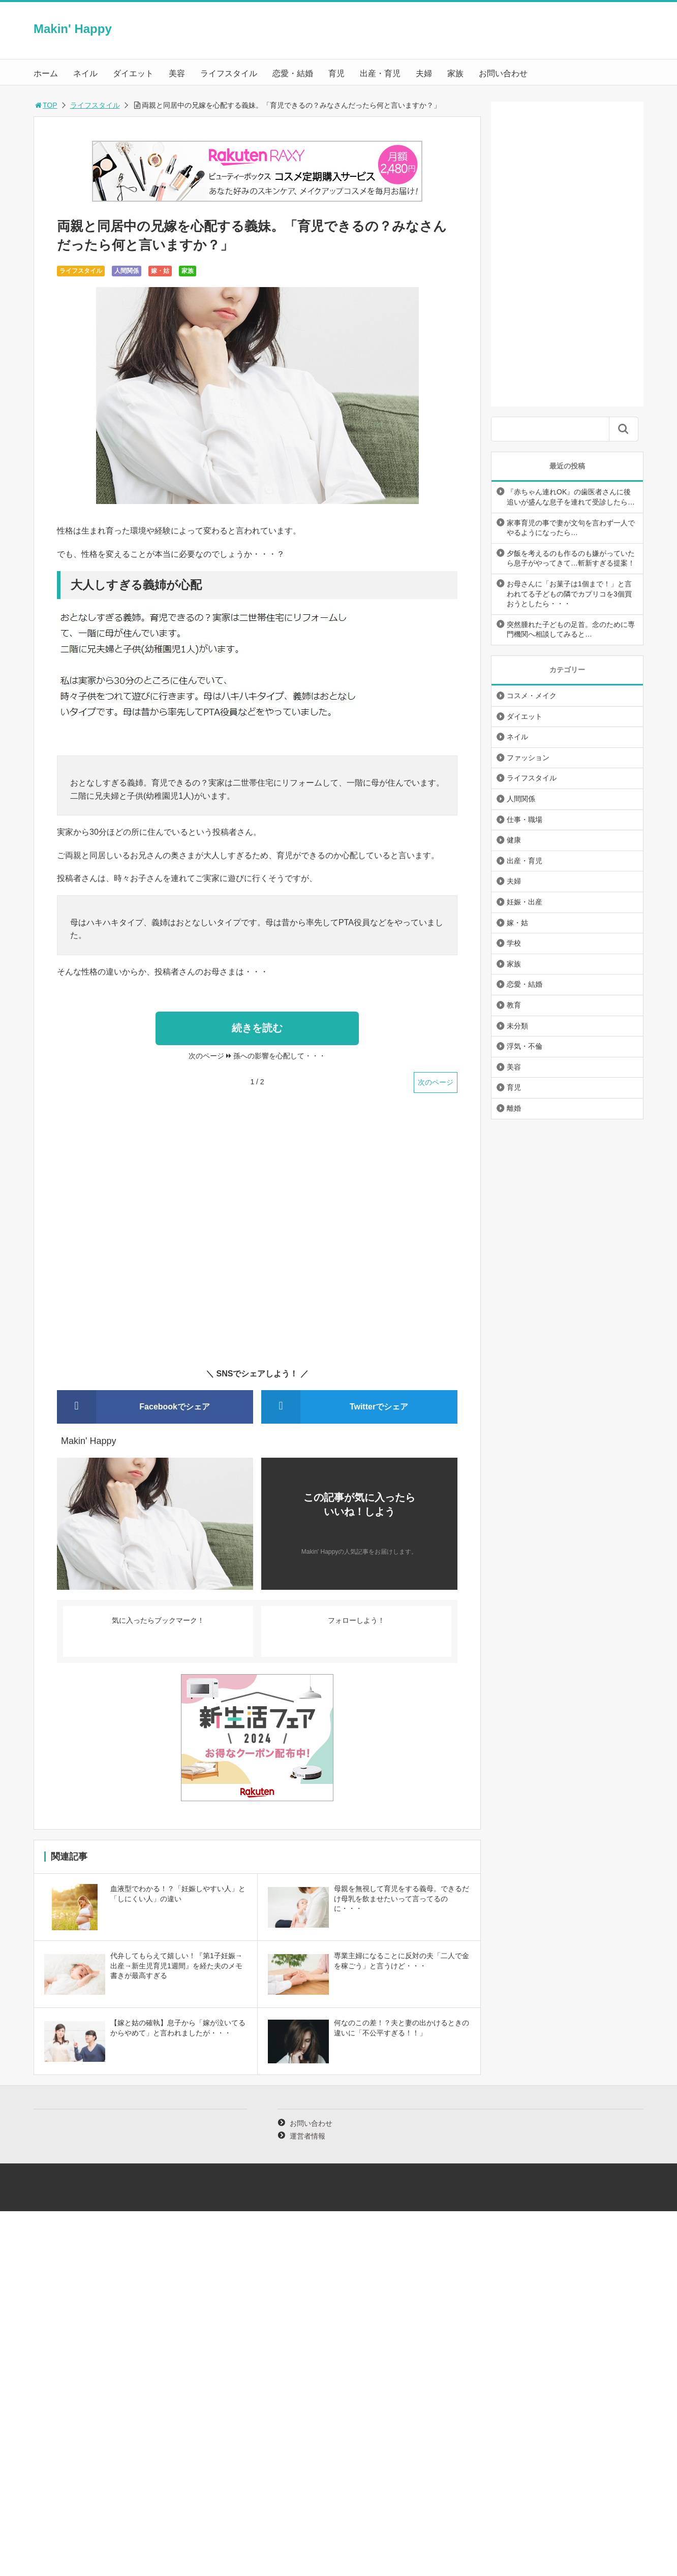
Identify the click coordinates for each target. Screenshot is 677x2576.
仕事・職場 (524, 819)
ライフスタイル (228, 73)
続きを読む (257, 1027)
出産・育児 (380, 73)
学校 (514, 943)
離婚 (514, 1108)
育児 (336, 73)
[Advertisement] (257, 1237)
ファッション (528, 757)
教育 (514, 1005)
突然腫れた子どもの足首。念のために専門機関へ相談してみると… (571, 629)
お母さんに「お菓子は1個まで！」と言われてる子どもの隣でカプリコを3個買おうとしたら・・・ (569, 594)
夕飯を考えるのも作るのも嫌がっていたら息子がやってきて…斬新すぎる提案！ (571, 558)
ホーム (46, 73)
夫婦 (424, 73)
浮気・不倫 (524, 1046)
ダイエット (133, 73)
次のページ (435, 1082)
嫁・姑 (160, 270)
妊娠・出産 (524, 902)
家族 (455, 73)
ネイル (85, 73)
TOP (45, 105)
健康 (514, 840)
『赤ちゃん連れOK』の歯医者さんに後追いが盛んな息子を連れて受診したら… (571, 497)
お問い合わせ (503, 73)
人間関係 (126, 270)
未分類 (517, 1026)
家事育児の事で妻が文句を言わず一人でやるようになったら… (571, 528)
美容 (177, 73)
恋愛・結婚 (292, 73)
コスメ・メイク (532, 696)
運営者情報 (307, 2136)
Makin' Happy (73, 29)
